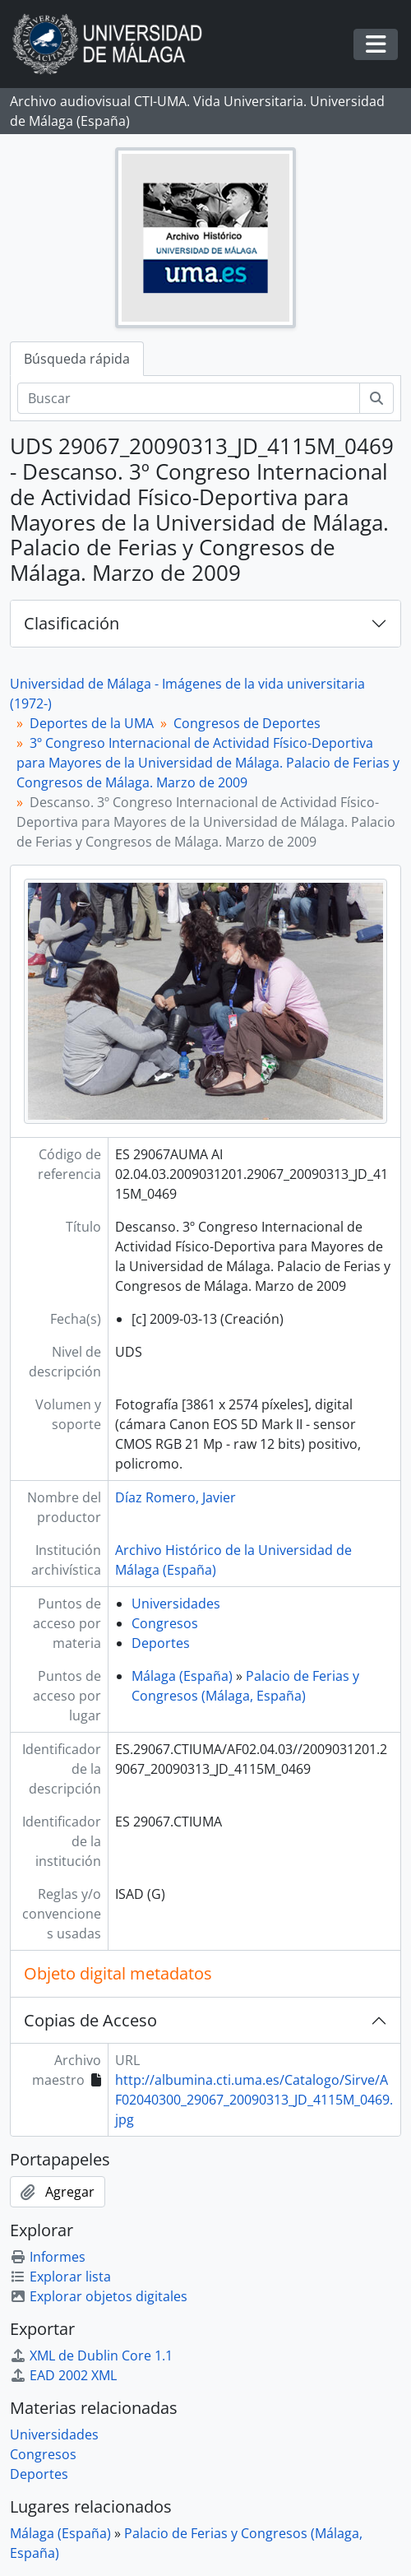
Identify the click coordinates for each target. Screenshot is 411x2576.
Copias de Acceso (90, 2020)
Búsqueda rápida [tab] (77, 359)
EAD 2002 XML (63, 2375)
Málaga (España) (182, 1676)
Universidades (176, 1603)
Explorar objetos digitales (98, 2296)
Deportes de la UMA (92, 723)
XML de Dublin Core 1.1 (91, 2355)
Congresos (165, 1623)
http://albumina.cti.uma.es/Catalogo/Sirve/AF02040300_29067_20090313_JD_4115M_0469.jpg (254, 2099)
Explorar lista (60, 2276)
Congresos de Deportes (247, 723)
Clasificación (71, 623)
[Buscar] (188, 398)
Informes (47, 2257)
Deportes (161, 1643)
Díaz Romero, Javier (175, 1497)
